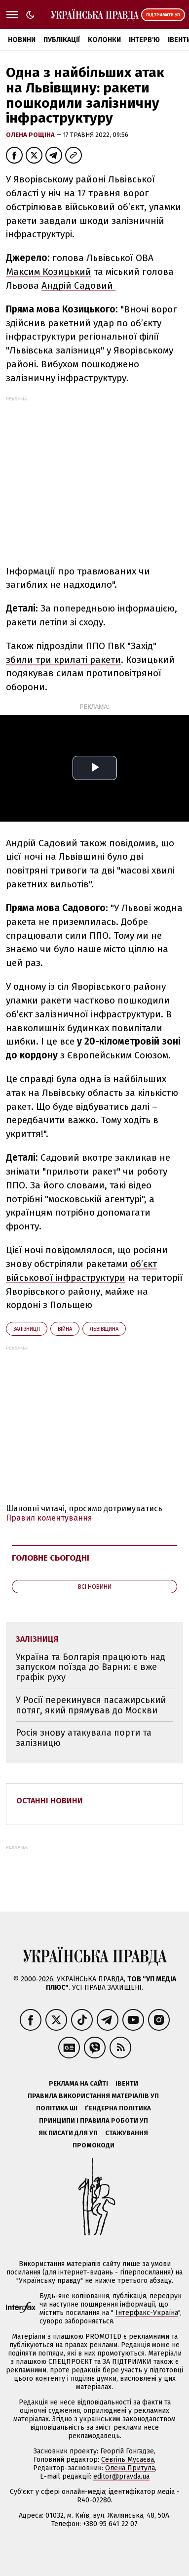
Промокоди (93, 2145)
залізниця (26, 1329)
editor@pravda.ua (121, 2476)
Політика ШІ (56, 2108)
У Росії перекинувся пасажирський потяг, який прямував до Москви (91, 1705)
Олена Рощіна (31, 134)
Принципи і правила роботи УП (93, 2120)
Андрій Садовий (78, 285)
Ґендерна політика (118, 2108)
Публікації (61, 40)
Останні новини (49, 1800)
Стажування (126, 2133)
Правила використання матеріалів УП (93, 2095)
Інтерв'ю (144, 40)
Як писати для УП (68, 2133)
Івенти (126, 2083)
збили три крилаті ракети (63, 659)
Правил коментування (49, 1518)
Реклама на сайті (78, 2083)
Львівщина (104, 1329)
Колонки (104, 40)
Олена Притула (130, 2468)
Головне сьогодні (50, 1558)
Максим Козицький (48, 271)
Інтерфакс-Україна (146, 2313)
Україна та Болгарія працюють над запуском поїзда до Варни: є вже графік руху (90, 1667)
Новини (22, 40)
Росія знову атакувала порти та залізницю (83, 1737)
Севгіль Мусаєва (127, 2459)
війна (65, 1329)
